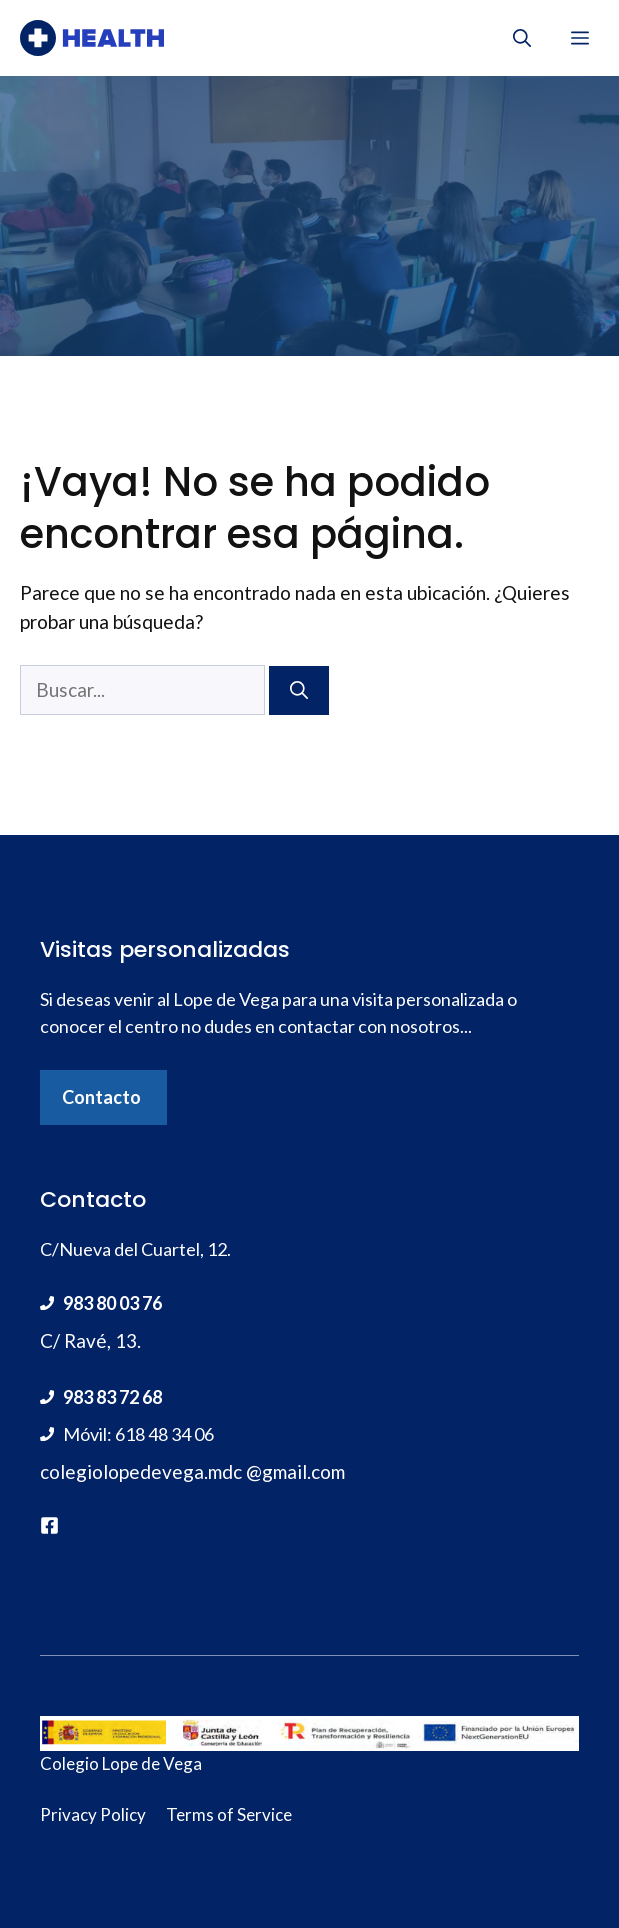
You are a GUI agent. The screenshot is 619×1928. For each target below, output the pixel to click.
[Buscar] (299, 690)
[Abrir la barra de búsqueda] (522, 38)
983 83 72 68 (112, 1397)
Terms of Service (229, 1814)
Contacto (101, 1097)
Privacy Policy (93, 1814)
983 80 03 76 (112, 1303)
